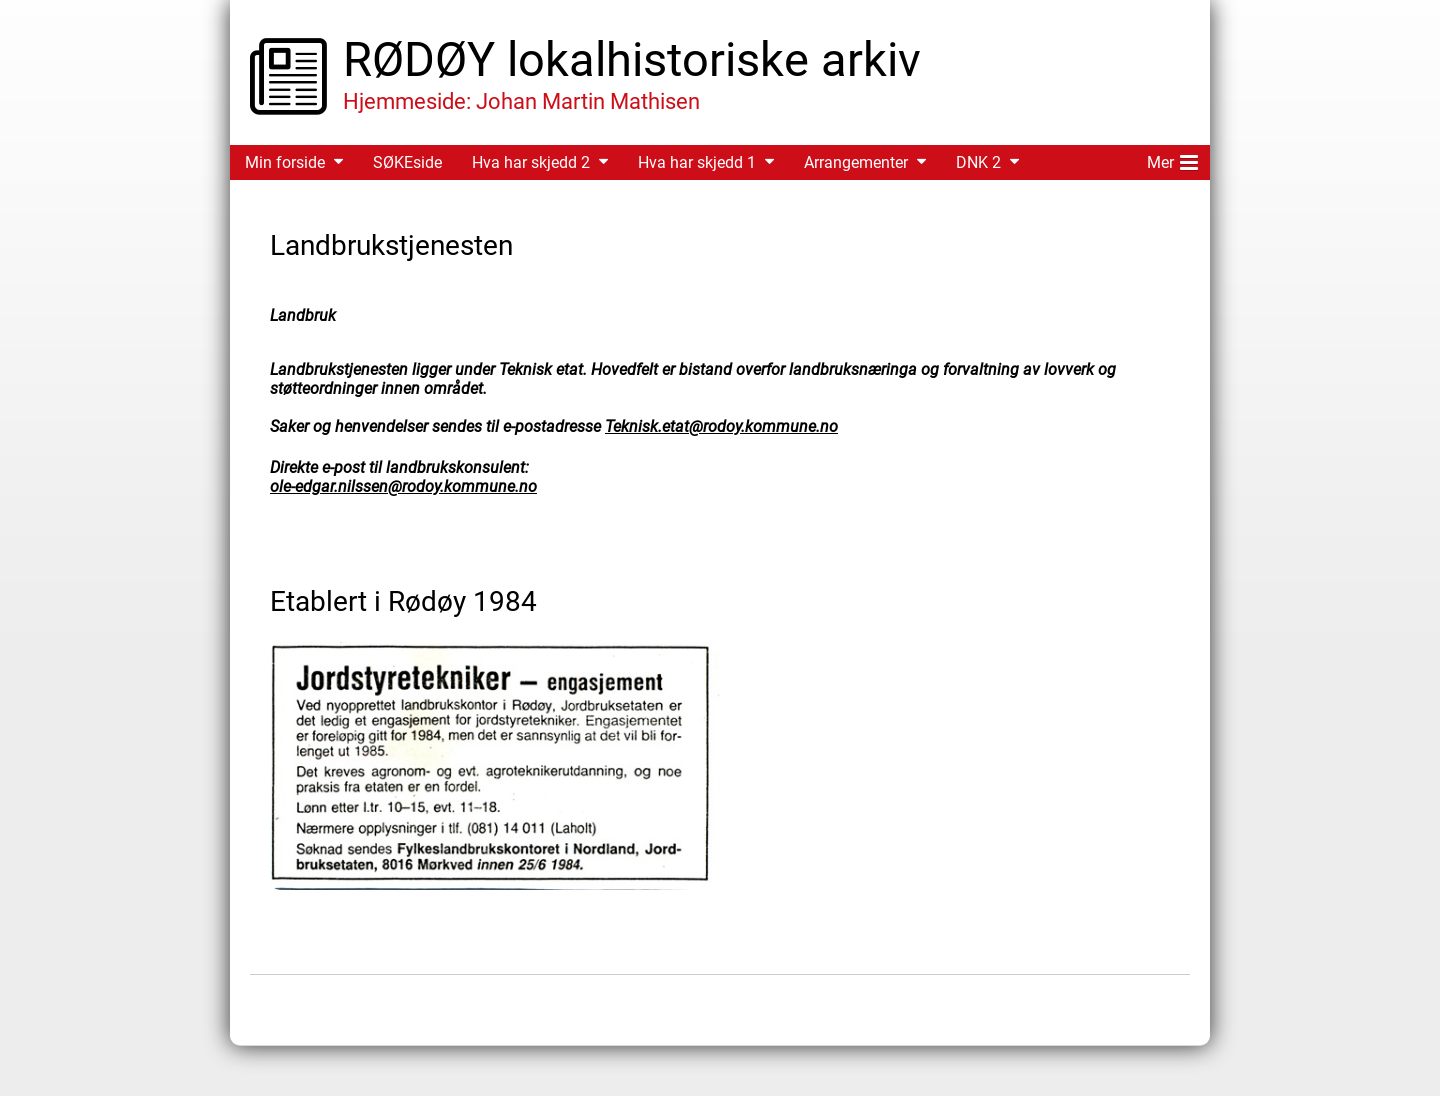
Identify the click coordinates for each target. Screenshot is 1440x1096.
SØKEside (407, 162)
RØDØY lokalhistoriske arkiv (632, 59)
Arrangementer (856, 162)
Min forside (285, 162)
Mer (1172, 159)
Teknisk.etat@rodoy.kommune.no (721, 426)
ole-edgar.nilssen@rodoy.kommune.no (403, 486)
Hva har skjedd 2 (531, 162)
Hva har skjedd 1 (697, 162)
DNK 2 (978, 162)
